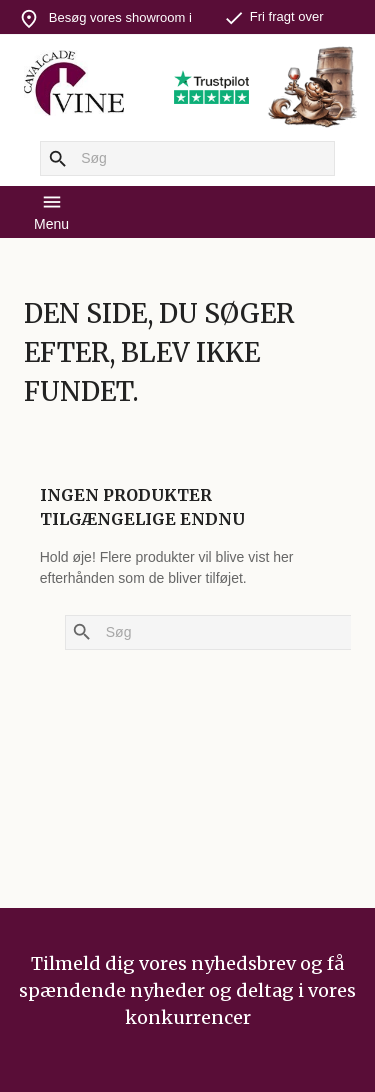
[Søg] (187, 158)
